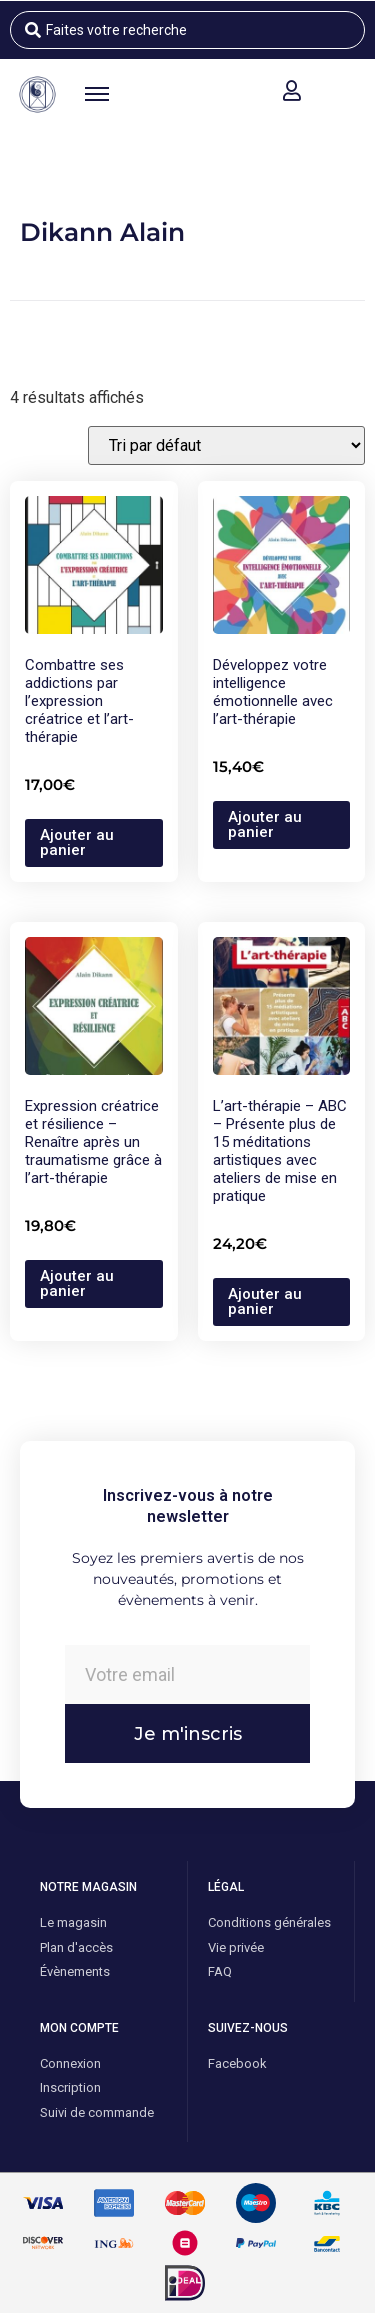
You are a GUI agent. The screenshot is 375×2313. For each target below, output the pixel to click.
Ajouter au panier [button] (77, 842)
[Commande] (226, 445)
